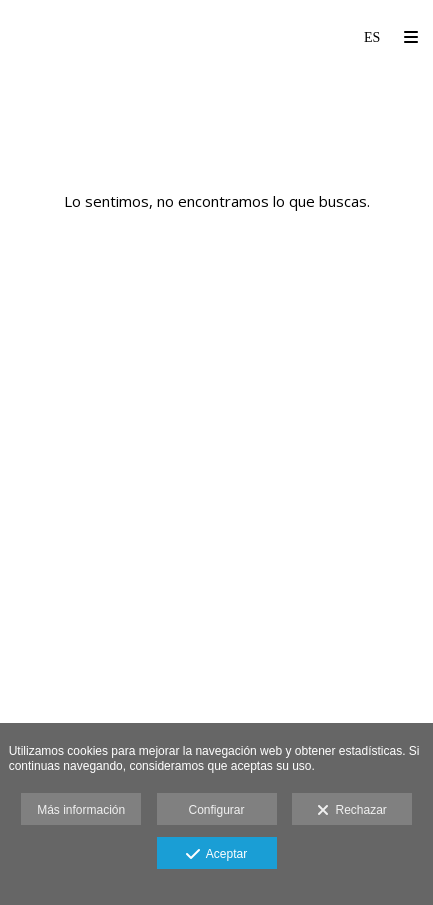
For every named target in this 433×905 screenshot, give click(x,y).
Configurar (216, 810)
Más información (81, 810)
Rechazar (352, 811)
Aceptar (216, 855)
